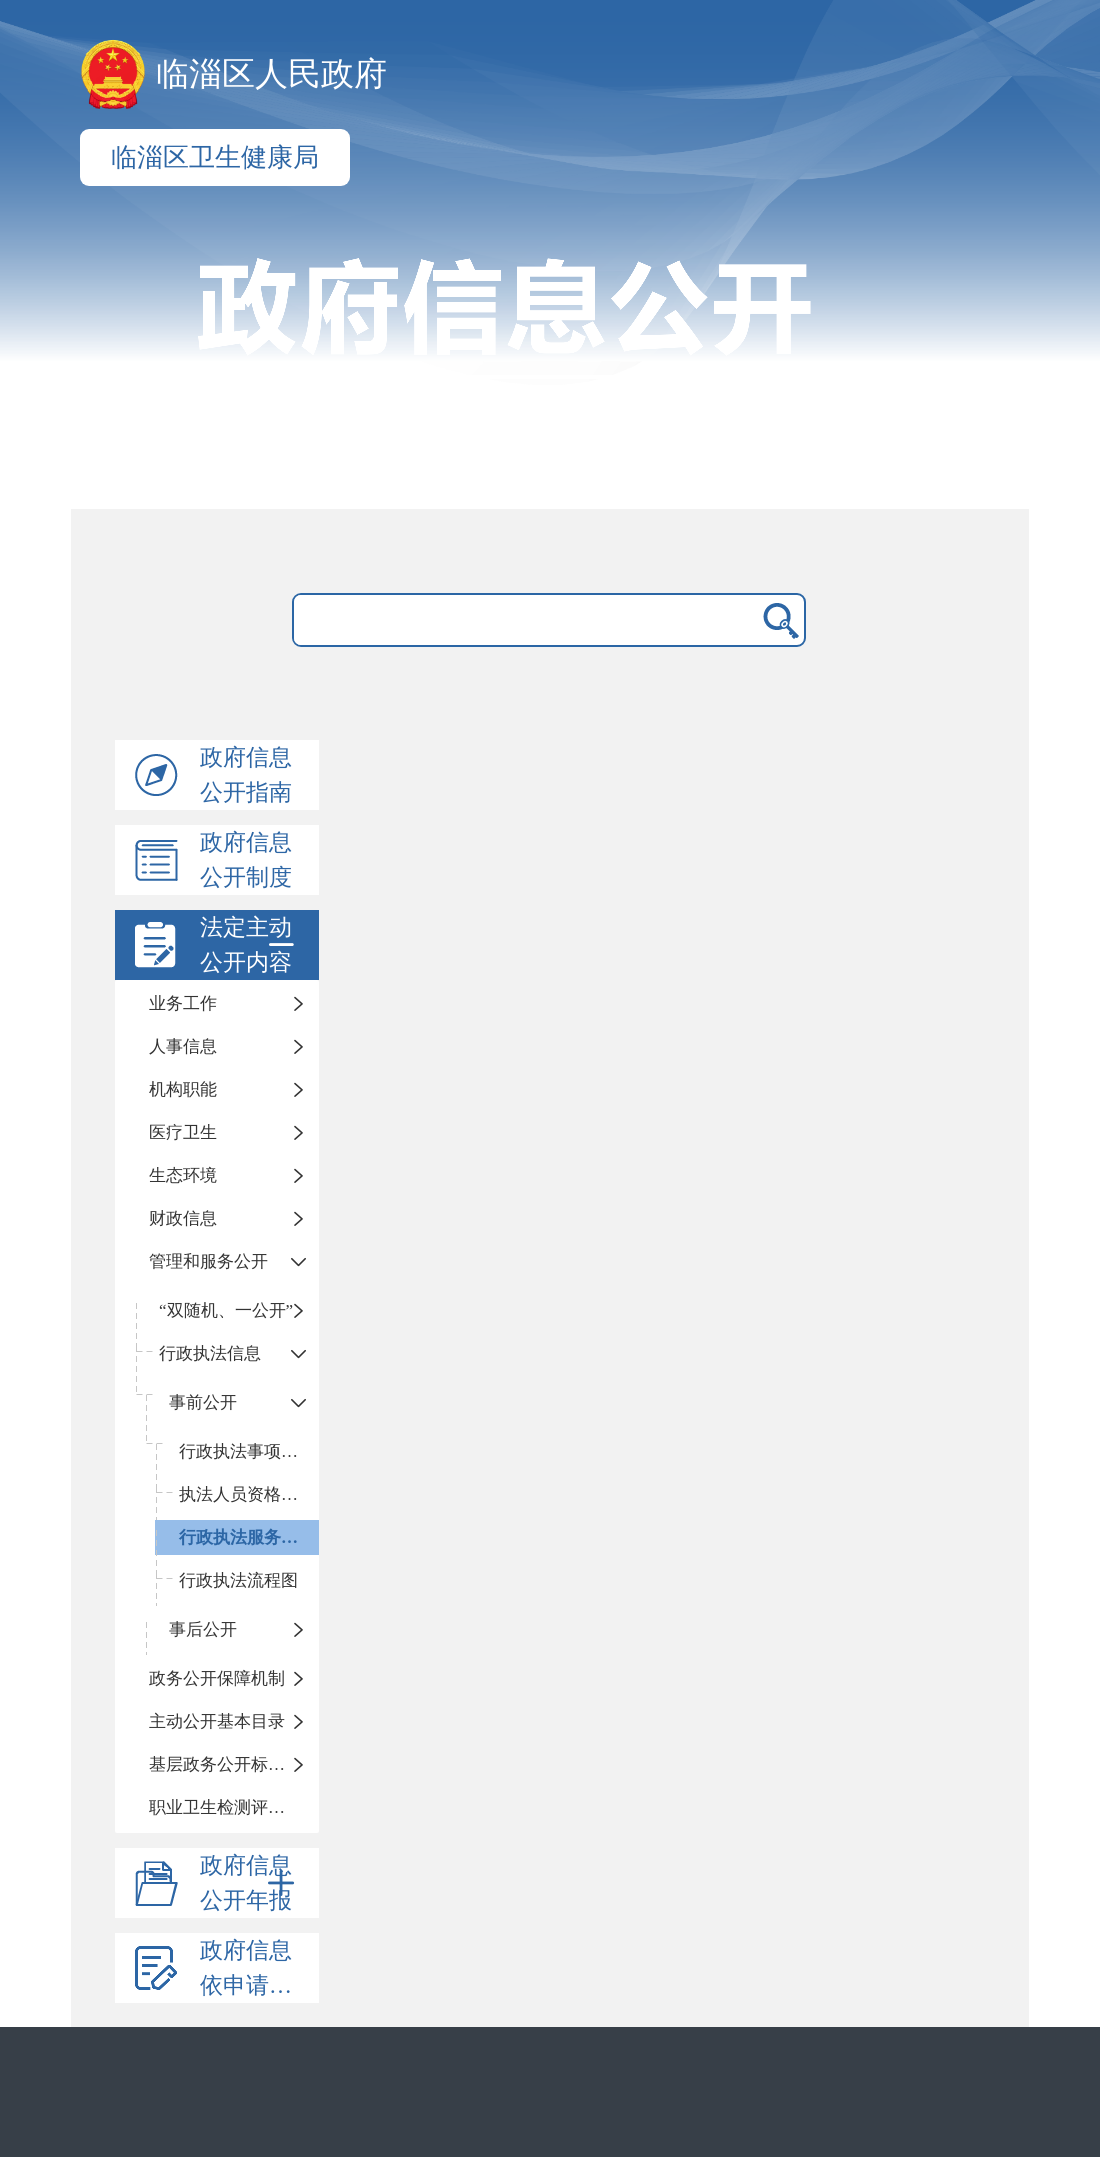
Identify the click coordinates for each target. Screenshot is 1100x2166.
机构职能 (183, 1089)
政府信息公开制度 (246, 860)
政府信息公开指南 (246, 775)
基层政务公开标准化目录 (234, 1764)
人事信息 (183, 1046)
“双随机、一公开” (226, 1310)
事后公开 (203, 1629)
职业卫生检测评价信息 (234, 1807)
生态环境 (183, 1175)
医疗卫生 (183, 1132)
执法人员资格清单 (247, 1494)
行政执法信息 (210, 1353)
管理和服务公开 (208, 1261)
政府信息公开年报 (251, 1883)
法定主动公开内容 (251, 945)
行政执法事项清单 (247, 1451)
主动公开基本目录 (217, 1721)
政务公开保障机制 (217, 1678)
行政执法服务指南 (247, 1537)
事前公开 (203, 1402)
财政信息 (183, 1218)
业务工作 (183, 1003)
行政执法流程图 (238, 1580)
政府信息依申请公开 (257, 1968)
